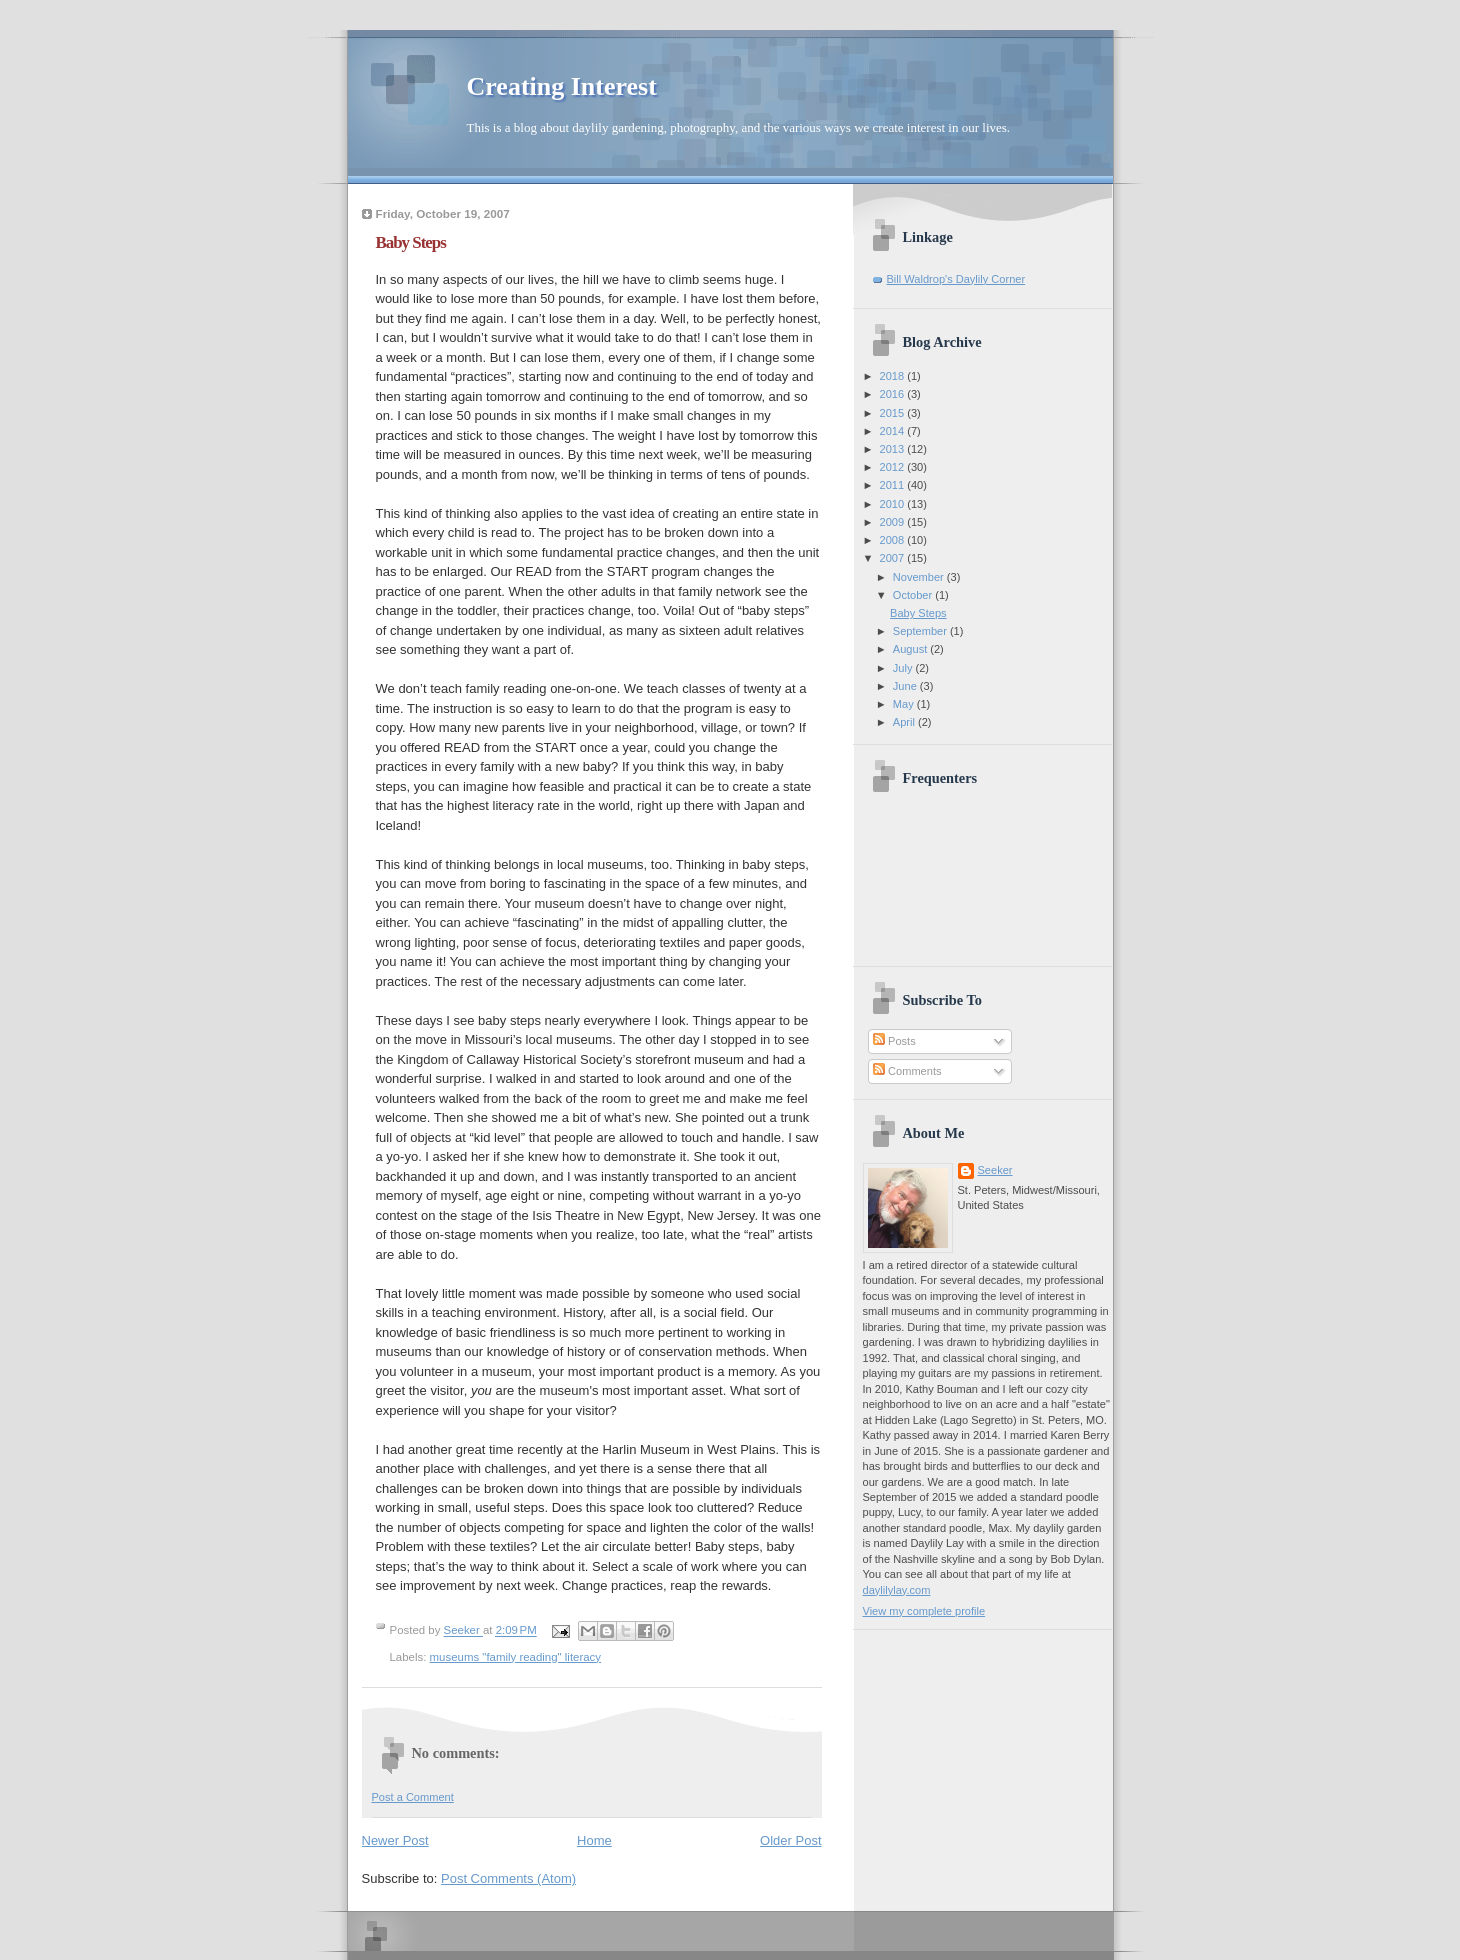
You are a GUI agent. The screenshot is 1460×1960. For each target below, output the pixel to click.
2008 (894, 540)
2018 (894, 376)
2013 (894, 449)
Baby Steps (918, 613)
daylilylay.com (897, 1590)
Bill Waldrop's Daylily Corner (956, 279)
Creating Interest (562, 86)
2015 (894, 413)
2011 (894, 485)
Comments (907, 1071)
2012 (894, 467)
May (905, 704)
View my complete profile (924, 1611)
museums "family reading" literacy (515, 1657)
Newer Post (395, 1840)
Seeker (463, 1631)
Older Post (790, 1840)
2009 (894, 522)
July (904, 668)
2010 (894, 504)
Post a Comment (413, 1797)
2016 (894, 394)
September (921, 631)
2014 (894, 431)
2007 (894, 558)
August (911, 649)
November (920, 577)
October (914, 595)
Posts (894, 1041)
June (906, 686)
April (905, 722)
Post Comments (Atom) (508, 1878)
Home (594, 1840)
